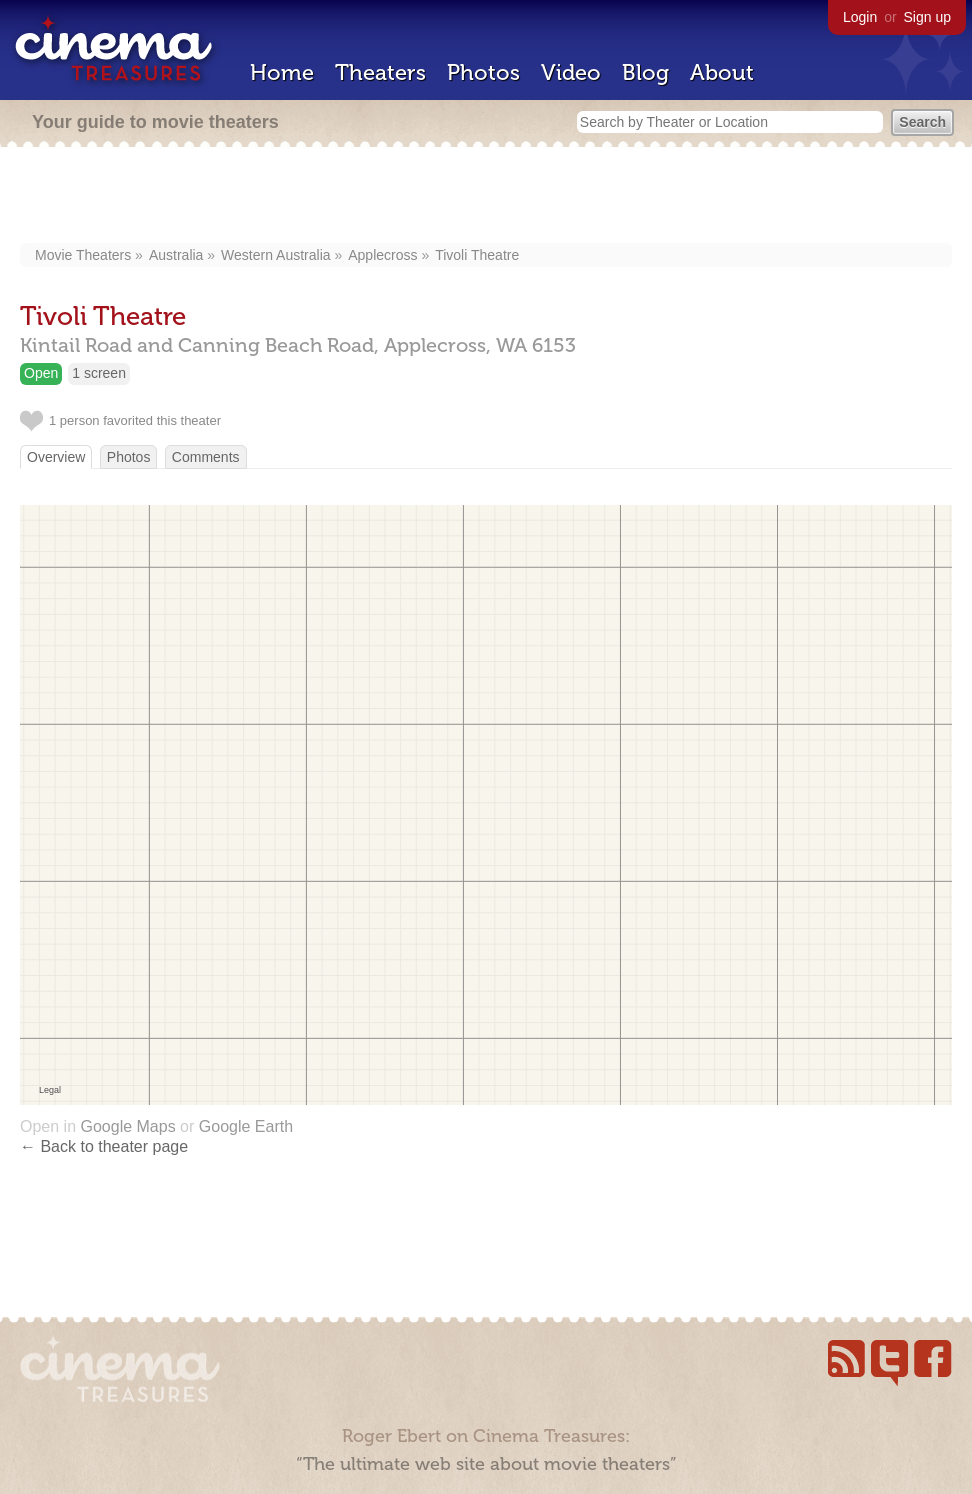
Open (41, 373)
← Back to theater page (104, 1146)
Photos (483, 72)
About (722, 72)
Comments (206, 457)
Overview (56, 457)
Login (860, 17)
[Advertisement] (486, 197)
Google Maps (127, 1126)
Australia (176, 255)
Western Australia (275, 255)
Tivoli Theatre (477, 255)
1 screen (99, 373)
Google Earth (246, 1126)
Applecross (382, 255)
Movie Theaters (83, 255)
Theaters (380, 72)
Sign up (927, 17)
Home (282, 72)
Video (571, 72)
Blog (645, 72)
